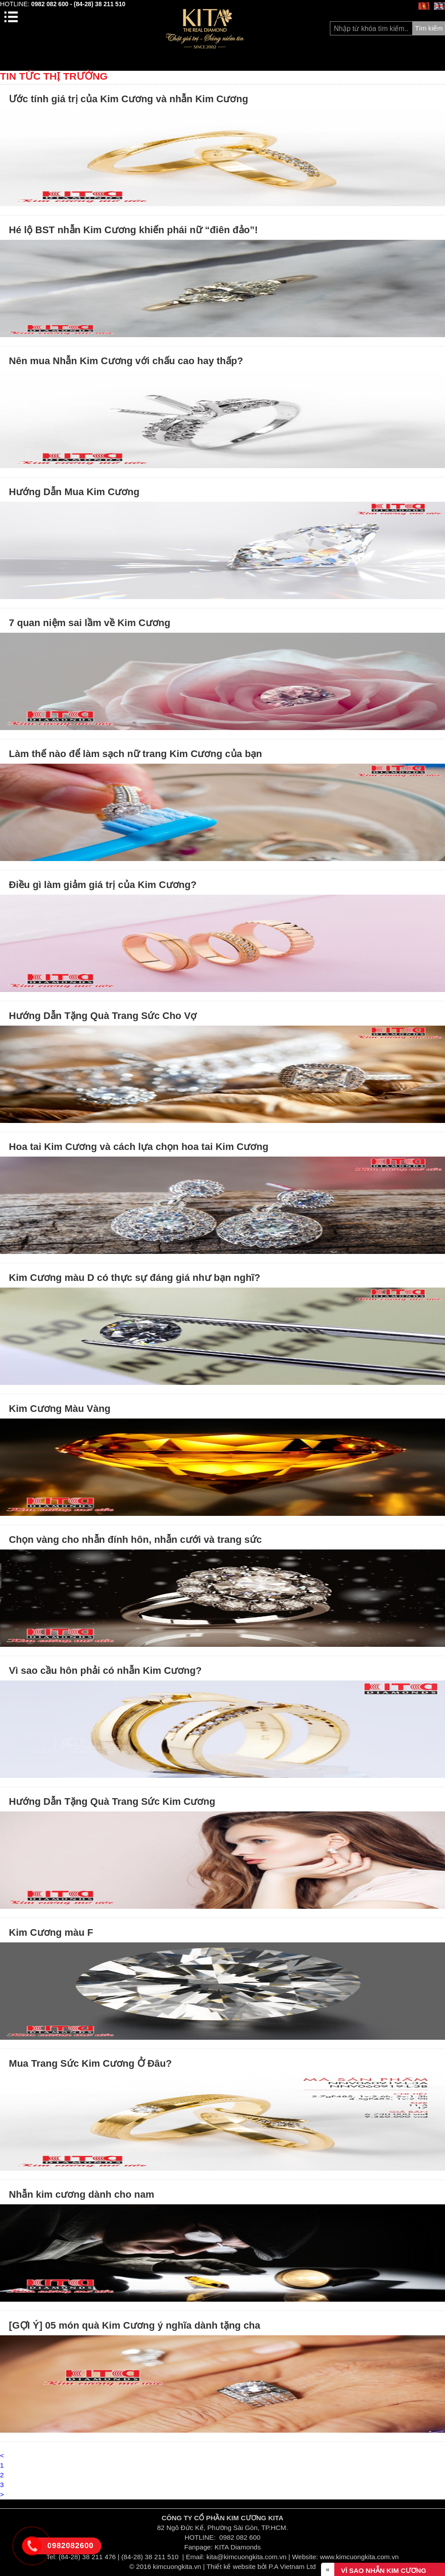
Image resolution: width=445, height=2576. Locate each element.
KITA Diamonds (238, 2547)
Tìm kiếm (429, 28)
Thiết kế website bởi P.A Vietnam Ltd (261, 2566)
